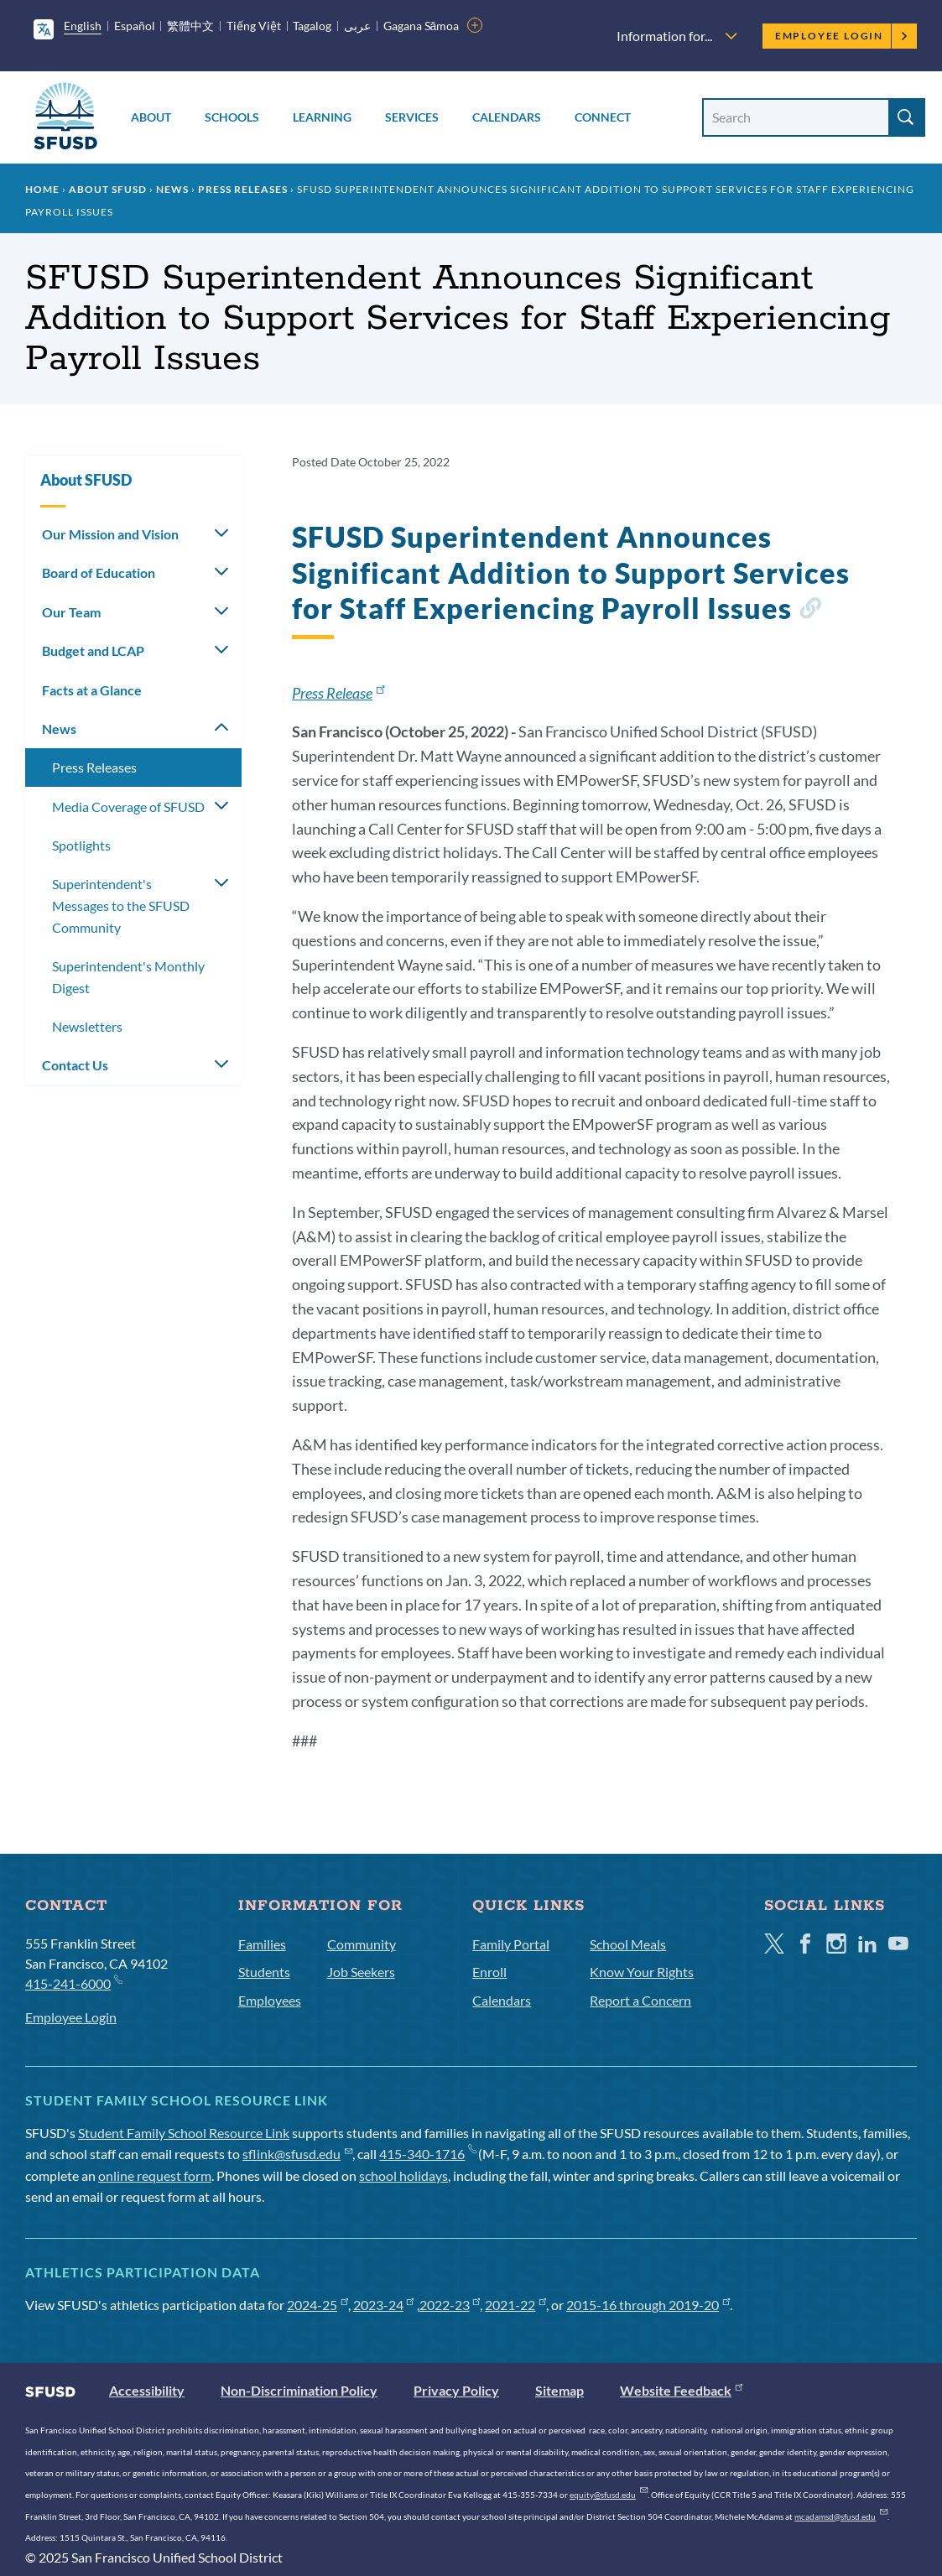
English (82, 25)
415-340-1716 (427, 2154)
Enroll (489, 1972)
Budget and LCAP (93, 650)
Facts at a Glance (92, 690)
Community (361, 1944)
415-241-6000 (73, 1982)
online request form (154, 2175)
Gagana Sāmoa (421, 25)
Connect (603, 117)
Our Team (71, 612)
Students (264, 1972)
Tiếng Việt (253, 25)
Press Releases (243, 189)
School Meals (628, 1944)
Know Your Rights (642, 1972)
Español (134, 25)
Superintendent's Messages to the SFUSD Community (121, 905)
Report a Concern (640, 2000)
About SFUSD (108, 189)
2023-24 (383, 2305)
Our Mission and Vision (110, 534)
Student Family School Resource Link (183, 2133)
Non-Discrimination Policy (299, 2390)
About (151, 117)
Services (412, 117)
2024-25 (317, 2305)
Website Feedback (681, 2390)
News (172, 189)
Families (262, 1944)
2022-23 (450, 2305)
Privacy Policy (456, 2390)
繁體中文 (190, 25)
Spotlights (81, 845)
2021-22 (515, 2305)
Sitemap (559, 2390)
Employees (269, 2000)
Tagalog (312, 25)
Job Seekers (361, 1972)
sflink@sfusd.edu (297, 2154)
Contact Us (75, 1065)
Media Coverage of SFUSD (128, 806)
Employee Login (841, 35)
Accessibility (147, 2390)
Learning (322, 117)
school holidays (403, 2175)
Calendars (506, 117)
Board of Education (98, 572)
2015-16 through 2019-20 (648, 2305)
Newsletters (87, 1026)
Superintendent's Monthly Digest (128, 977)
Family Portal (510, 1944)
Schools (232, 117)
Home (42, 189)
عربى (357, 25)
